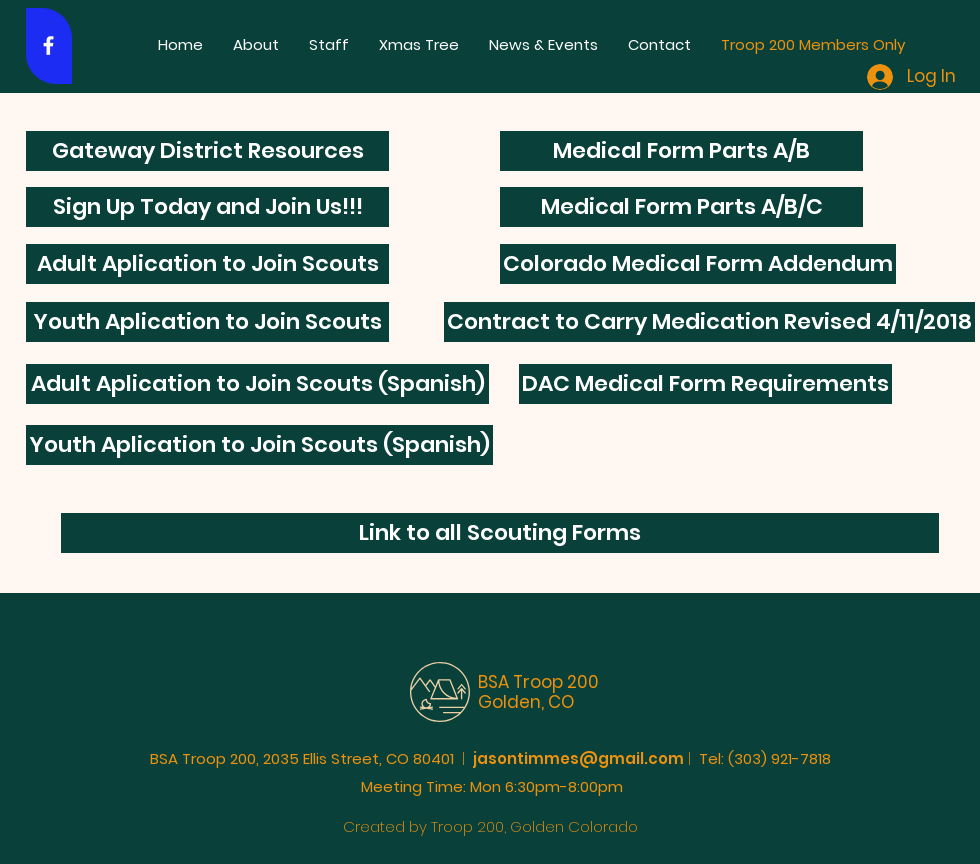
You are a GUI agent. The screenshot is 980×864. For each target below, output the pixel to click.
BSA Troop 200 (538, 682)
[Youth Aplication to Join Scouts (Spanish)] (259, 445)
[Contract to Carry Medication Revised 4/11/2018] (709, 322)
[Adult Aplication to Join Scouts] (207, 264)
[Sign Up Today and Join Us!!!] (207, 207)
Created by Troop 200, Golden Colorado (490, 826)
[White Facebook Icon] (48, 45)
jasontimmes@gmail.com (578, 758)
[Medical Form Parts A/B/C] (681, 207)
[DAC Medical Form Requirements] (705, 384)
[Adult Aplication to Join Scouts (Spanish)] (257, 384)
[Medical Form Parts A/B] (681, 151)
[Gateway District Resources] (207, 151)
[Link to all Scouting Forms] (500, 533)
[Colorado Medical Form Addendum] (698, 264)
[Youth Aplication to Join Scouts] (207, 322)
